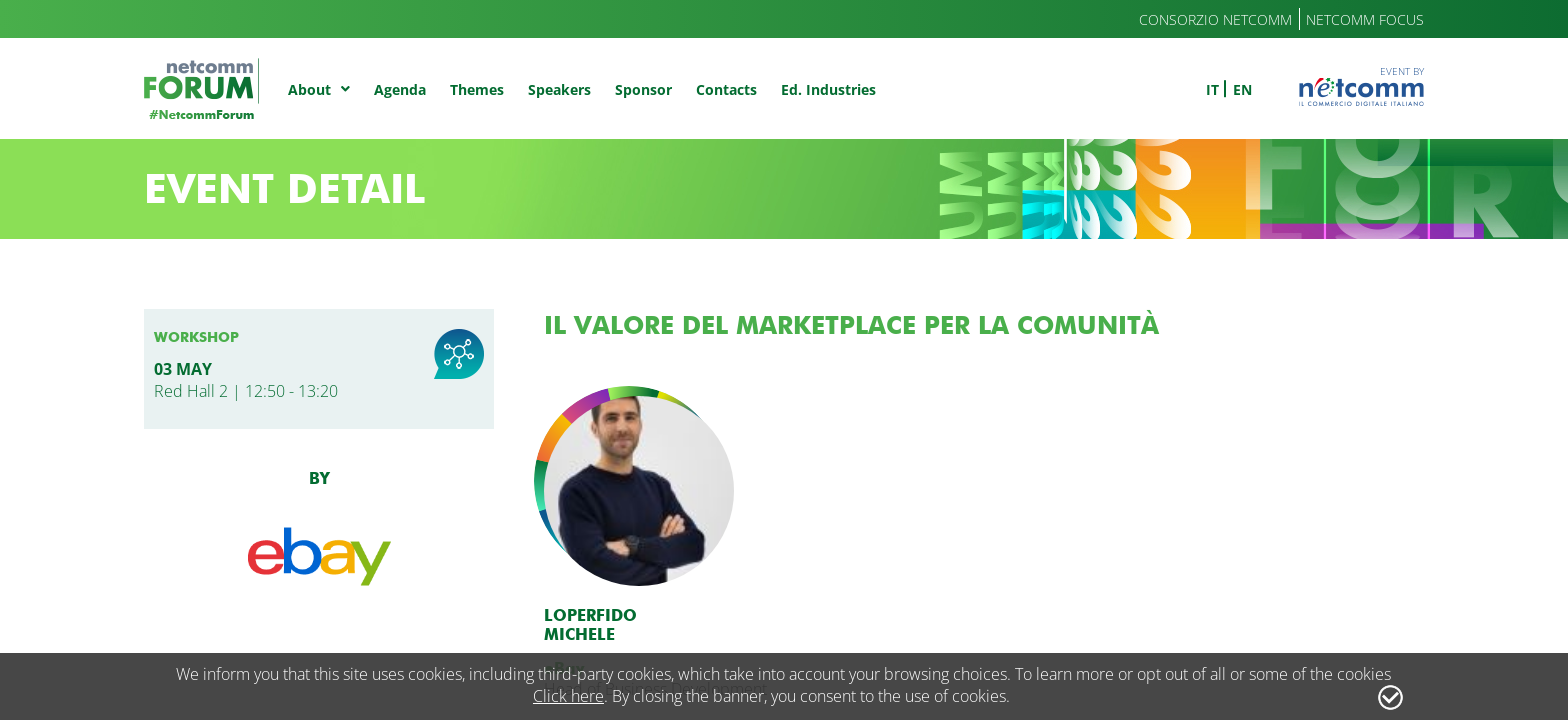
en (1242, 89)
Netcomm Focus (1365, 19)
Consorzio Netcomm (1215, 19)
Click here (568, 696)
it (1212, 89)
